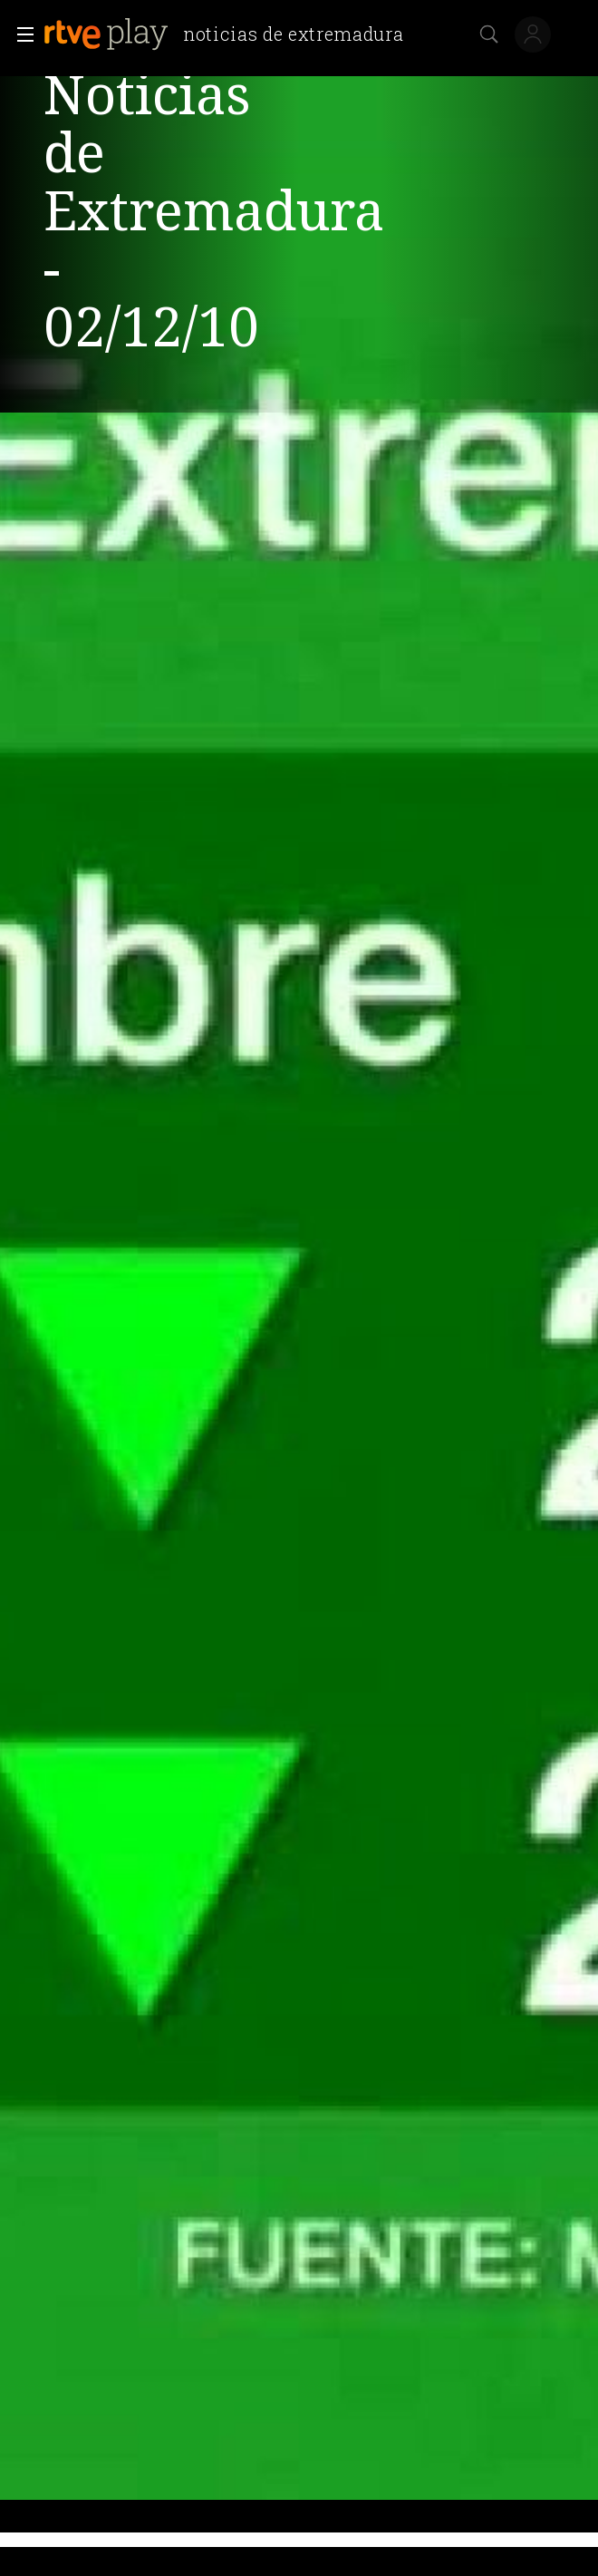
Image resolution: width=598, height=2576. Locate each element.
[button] (20, 34)
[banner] (230, 34)
